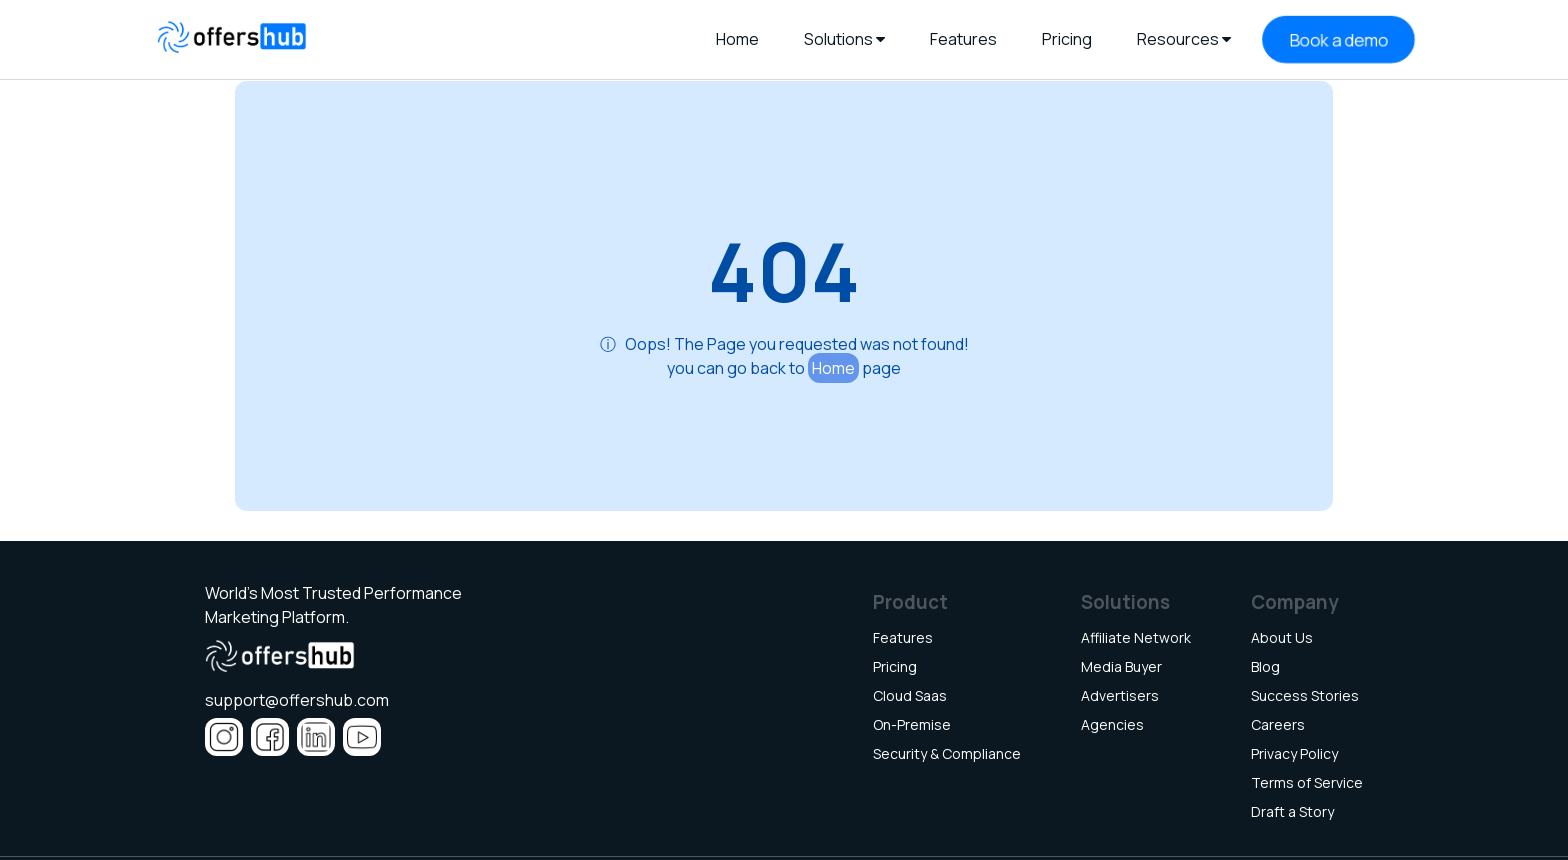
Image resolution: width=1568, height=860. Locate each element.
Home (833, 368)
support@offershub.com (297, 700)
